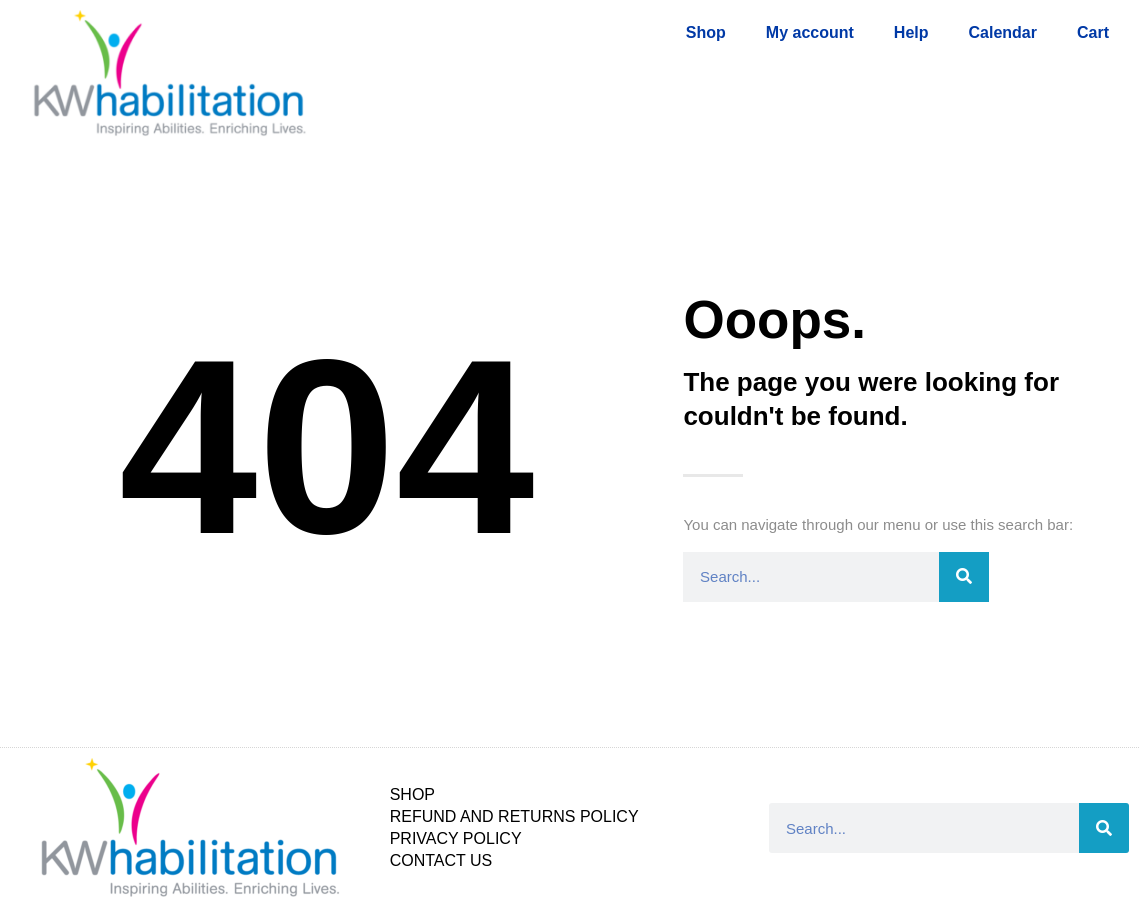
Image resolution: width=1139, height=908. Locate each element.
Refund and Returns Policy (514, 816)
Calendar (1003, 32)
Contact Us (441, 860)
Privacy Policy (456, 838)
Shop (706, 32)
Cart (1093, 32)
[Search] (964, 577)
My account (810, 32)
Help (911, 32)
